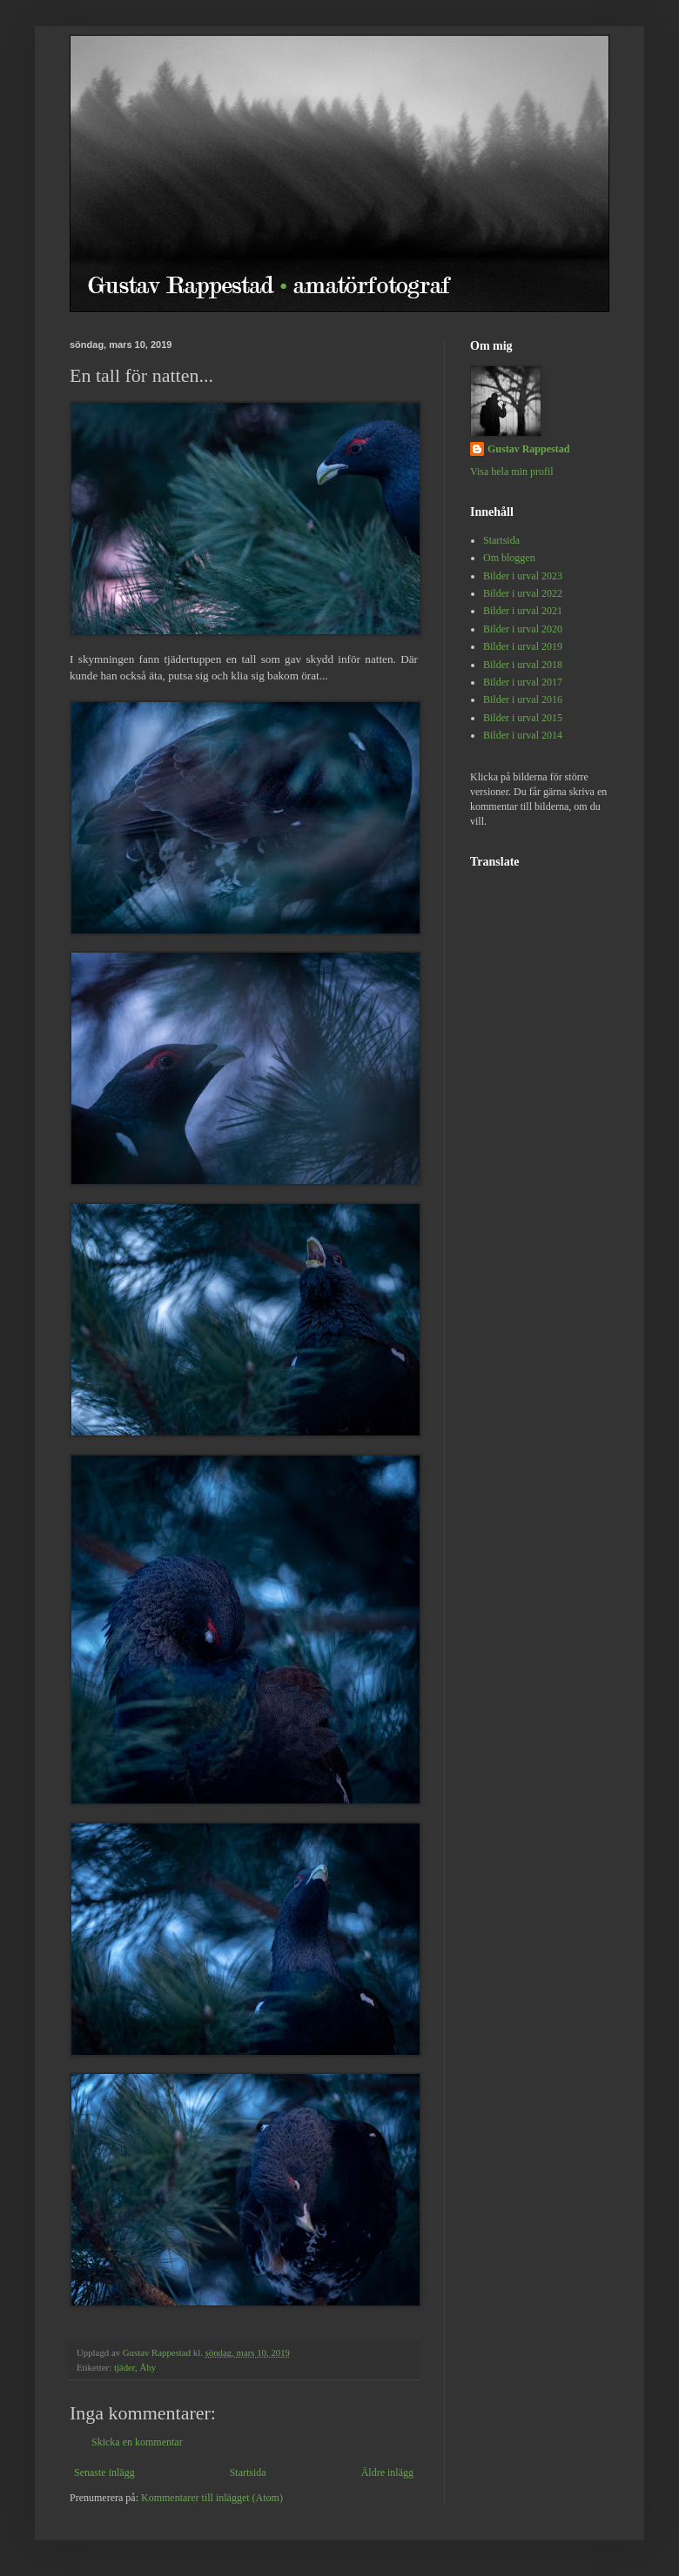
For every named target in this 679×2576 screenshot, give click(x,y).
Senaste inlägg (104, 2472)
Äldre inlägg (387, 2472)
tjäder (124, 2367)
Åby (147, 2367)
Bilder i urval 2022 (522, 593)
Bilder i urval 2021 (522, 611)
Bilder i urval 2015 (522, 718)
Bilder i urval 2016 (522, 699)
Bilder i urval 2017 (522, 682)
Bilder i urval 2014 (522, 735)
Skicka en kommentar (137, 2442)
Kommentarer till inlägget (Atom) (212, 2498)
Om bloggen (509, 558)
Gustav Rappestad (528, 449)
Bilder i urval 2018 (522, 665)
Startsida (248, 2472)
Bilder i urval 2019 (522, 646)
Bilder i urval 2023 (522, 576)
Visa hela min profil (512, 471)
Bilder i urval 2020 (522, 629)
